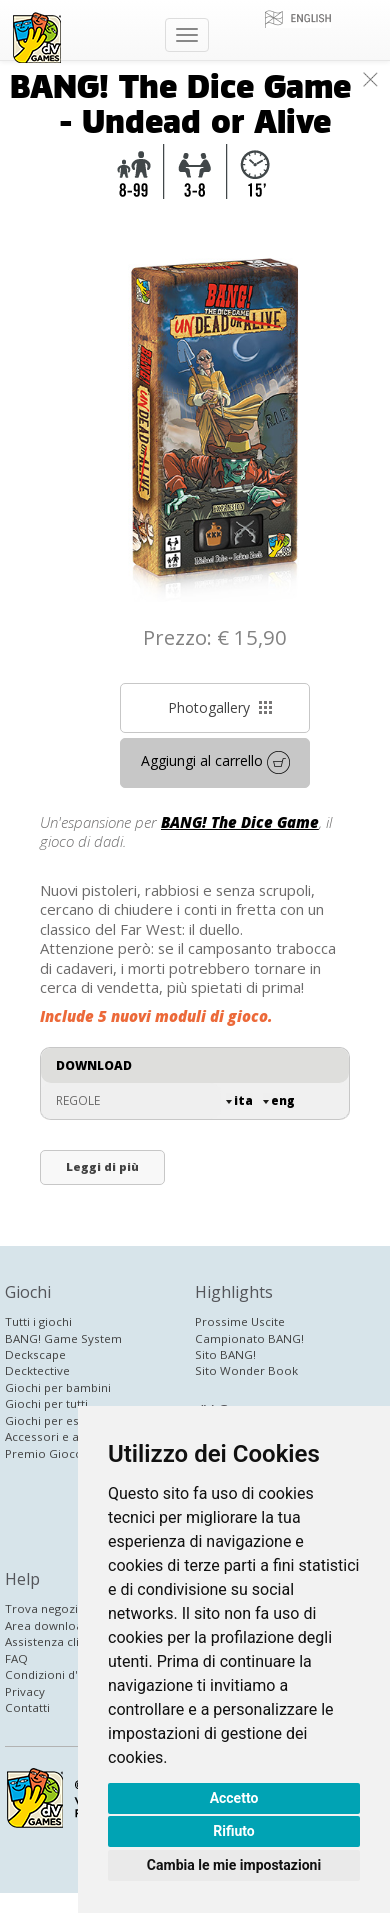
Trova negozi (41, 1608)
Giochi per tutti (46, 1403)
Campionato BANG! (249, 1338)
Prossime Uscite (240, 1321)
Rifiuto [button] (234, 1831)
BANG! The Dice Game (240, 822)
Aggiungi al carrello (215, 762)
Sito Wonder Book (246, 1370)
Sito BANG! (225, 1354)
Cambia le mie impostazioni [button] (234, 1865)
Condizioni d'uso (52, 1674)
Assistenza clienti (52, 1641)
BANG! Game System (63, 1338)
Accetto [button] (234, 1798)
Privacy (25, 1691)
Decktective (37, 1370)
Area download (47, 1625)
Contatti (27, 1707)
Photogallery (220, 707)
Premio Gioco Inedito (65, 1453)
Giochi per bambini (58, 1387)
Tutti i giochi (38, 1321)
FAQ (16, 1658)
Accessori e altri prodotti (74, 1436)
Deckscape (35, 1354)
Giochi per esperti (55, 1420)
